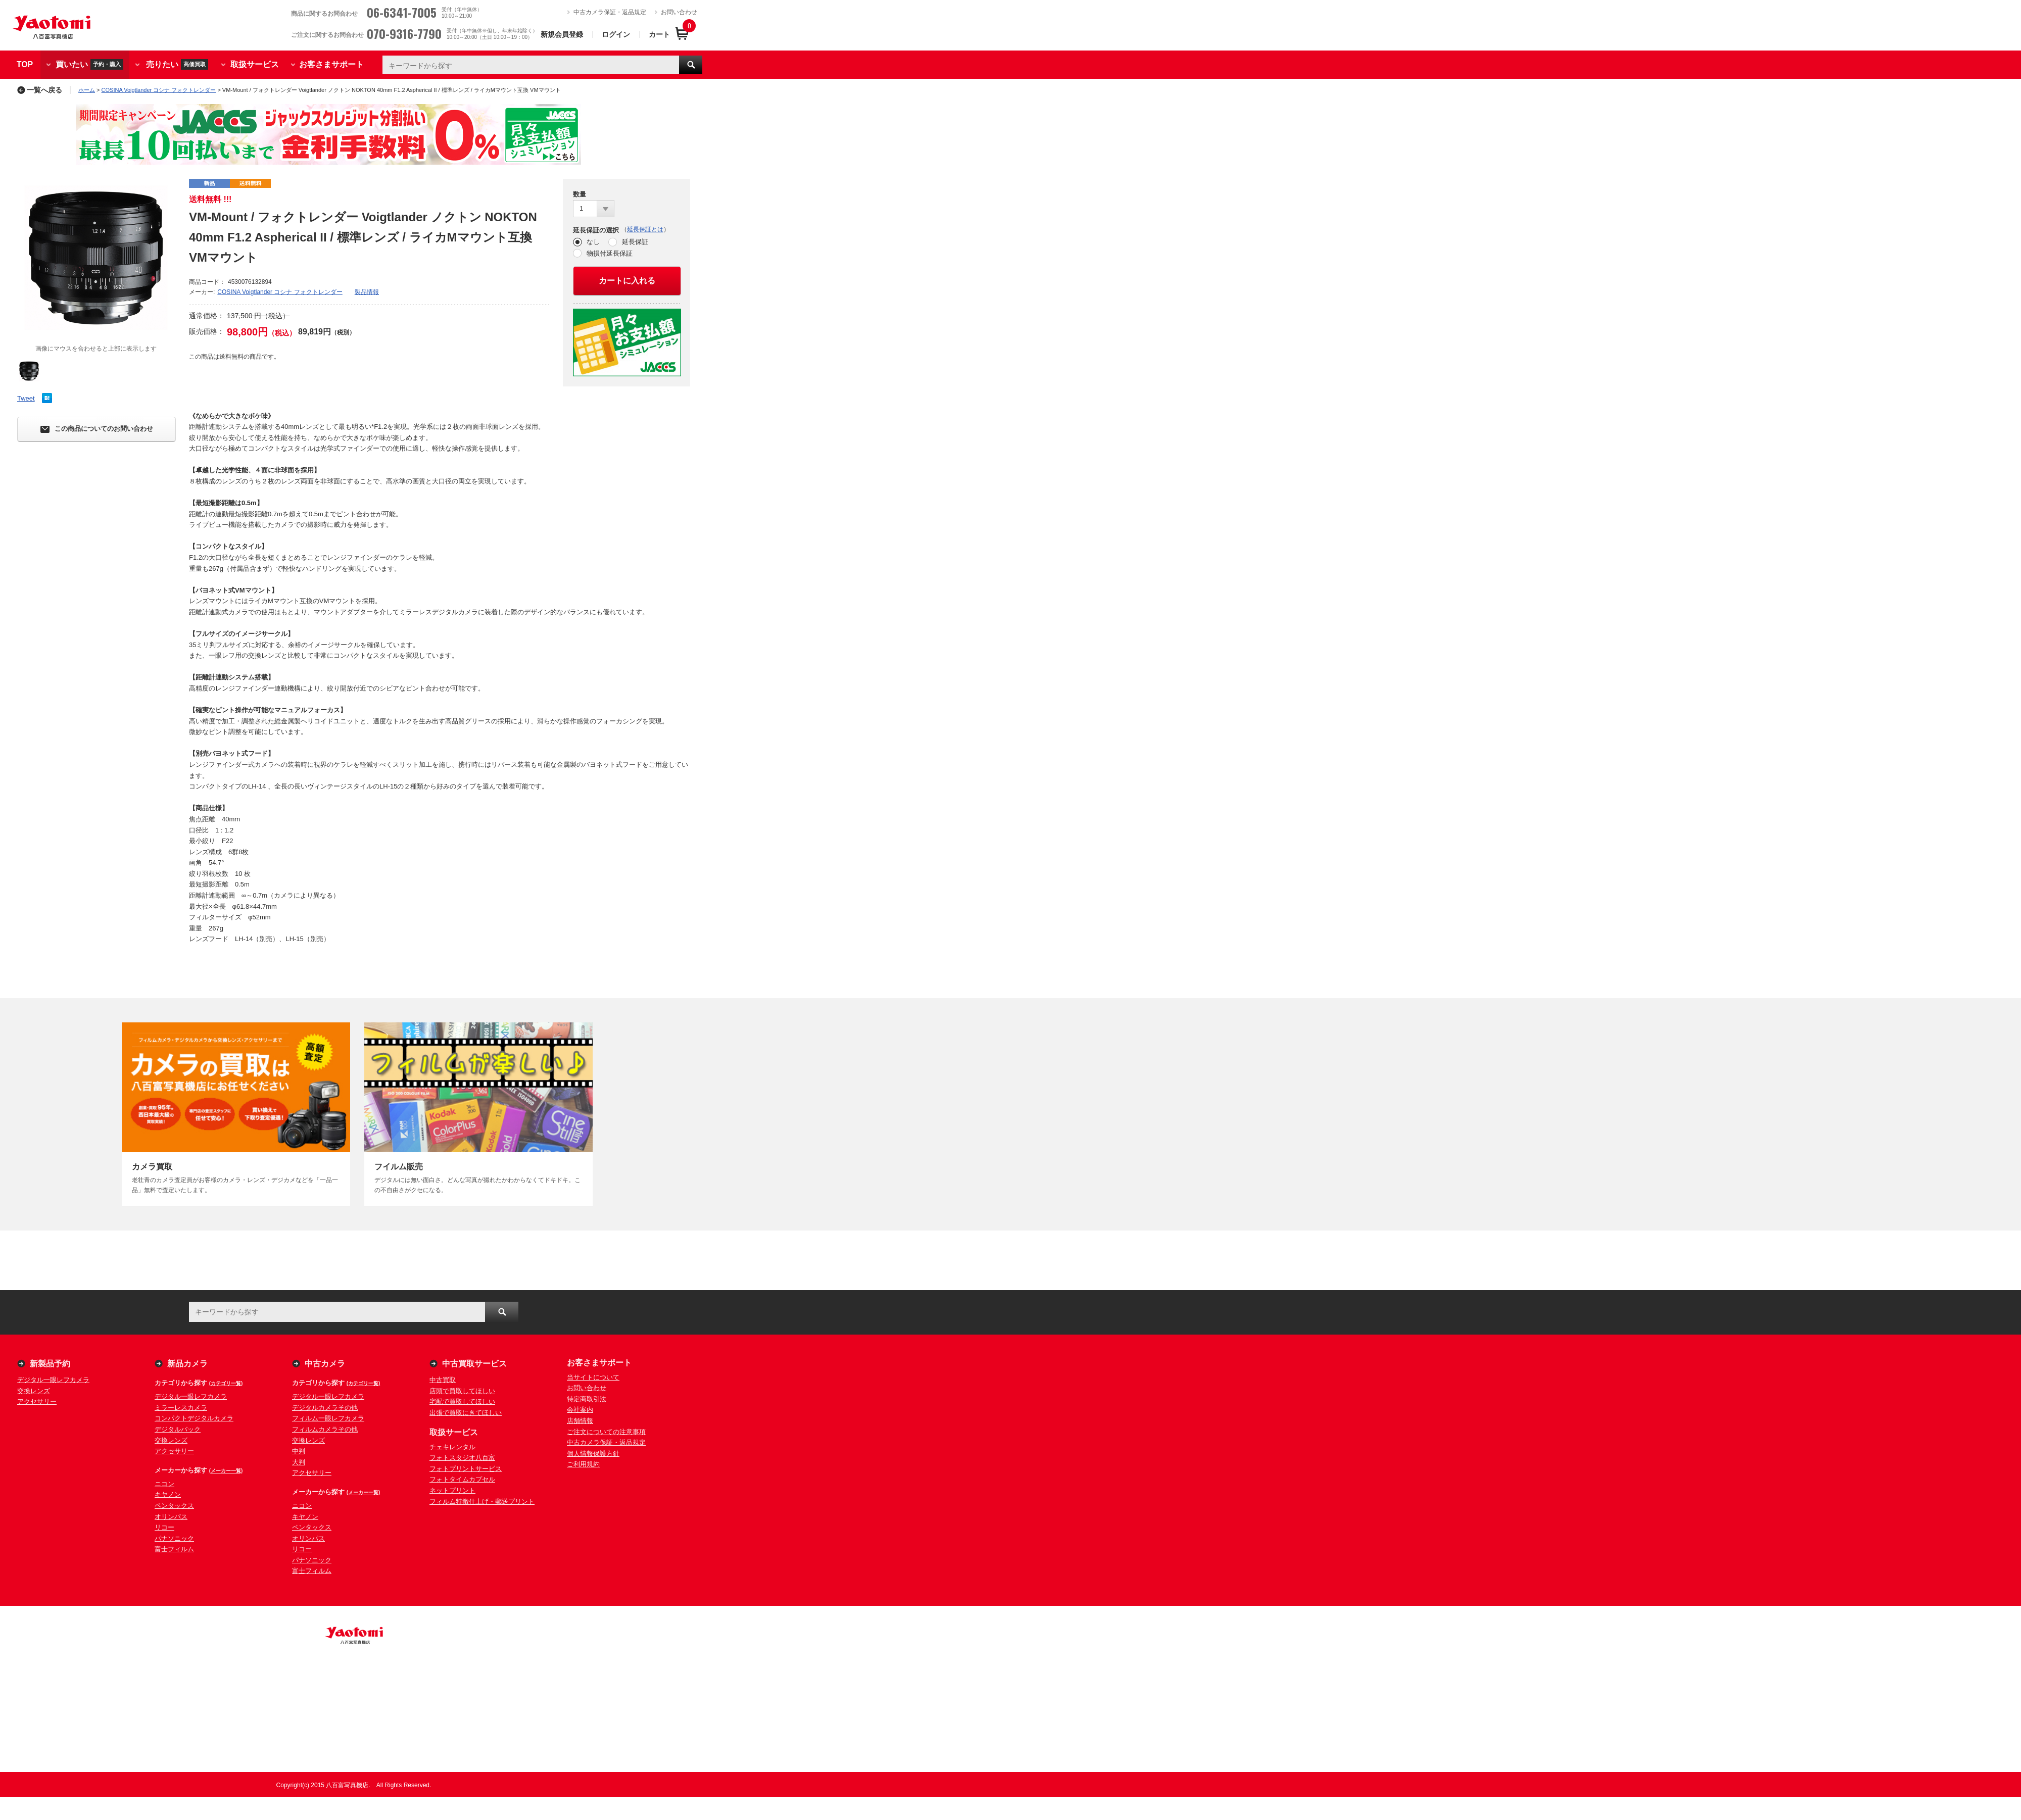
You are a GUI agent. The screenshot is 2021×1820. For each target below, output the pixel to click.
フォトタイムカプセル (462, 1479)
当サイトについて (593, 1377)
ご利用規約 (583, 1464)
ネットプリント (452, 1490)
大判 (298, 1462)
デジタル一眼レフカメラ (53, 1380)
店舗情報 (580, 1420)
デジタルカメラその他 (325, 1407)
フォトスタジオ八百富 (462, 1457)
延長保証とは (645, 229)
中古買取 (442, 1380)
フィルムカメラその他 (325, 1429)
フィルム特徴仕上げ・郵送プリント (482, 1501)
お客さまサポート (331, 64)
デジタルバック (178, 1429)
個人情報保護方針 (593, 1453)
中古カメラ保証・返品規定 (609, 12)
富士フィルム (174, 1549)
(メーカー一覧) (226, 1470)
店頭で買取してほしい (462, 1391)
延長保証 (635, 241)
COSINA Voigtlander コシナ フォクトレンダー (159, 90)
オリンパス (171, 1516)
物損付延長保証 (610, 253)
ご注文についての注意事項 (606, 1432)
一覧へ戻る (39, 90)
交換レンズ (33, 1391)
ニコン (164, 1484)
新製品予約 (50, 1363)
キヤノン (168, 1494)
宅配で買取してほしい (462, 1401)
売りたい (177, 64)
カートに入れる (627, 280)
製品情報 (367, 292)
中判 (298, 1451)
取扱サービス (254, 64)
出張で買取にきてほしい (465, 1412)
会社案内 (580, 1409)
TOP (25, 64)
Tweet (26, 398)
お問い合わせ (679, 12)
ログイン (616, 34)
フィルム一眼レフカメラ (328, 1418)
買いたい (89, 64)
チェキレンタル (452, 1447)
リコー (164, 1527)
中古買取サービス (474, 1363)
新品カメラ (187, 1363)
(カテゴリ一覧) (226, 1383)
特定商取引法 (586, 1399)
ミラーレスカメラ (181, 1407)
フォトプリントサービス (465, 1468)
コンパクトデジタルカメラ (194, 1418)
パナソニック (174, 1538)
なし (593, 241)
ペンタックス (174, 1505)
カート (659, 34)
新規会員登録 (562, 34)
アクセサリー (37, 1401)
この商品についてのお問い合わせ (96, 429)
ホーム (86, 90)
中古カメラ (325, 1363)
